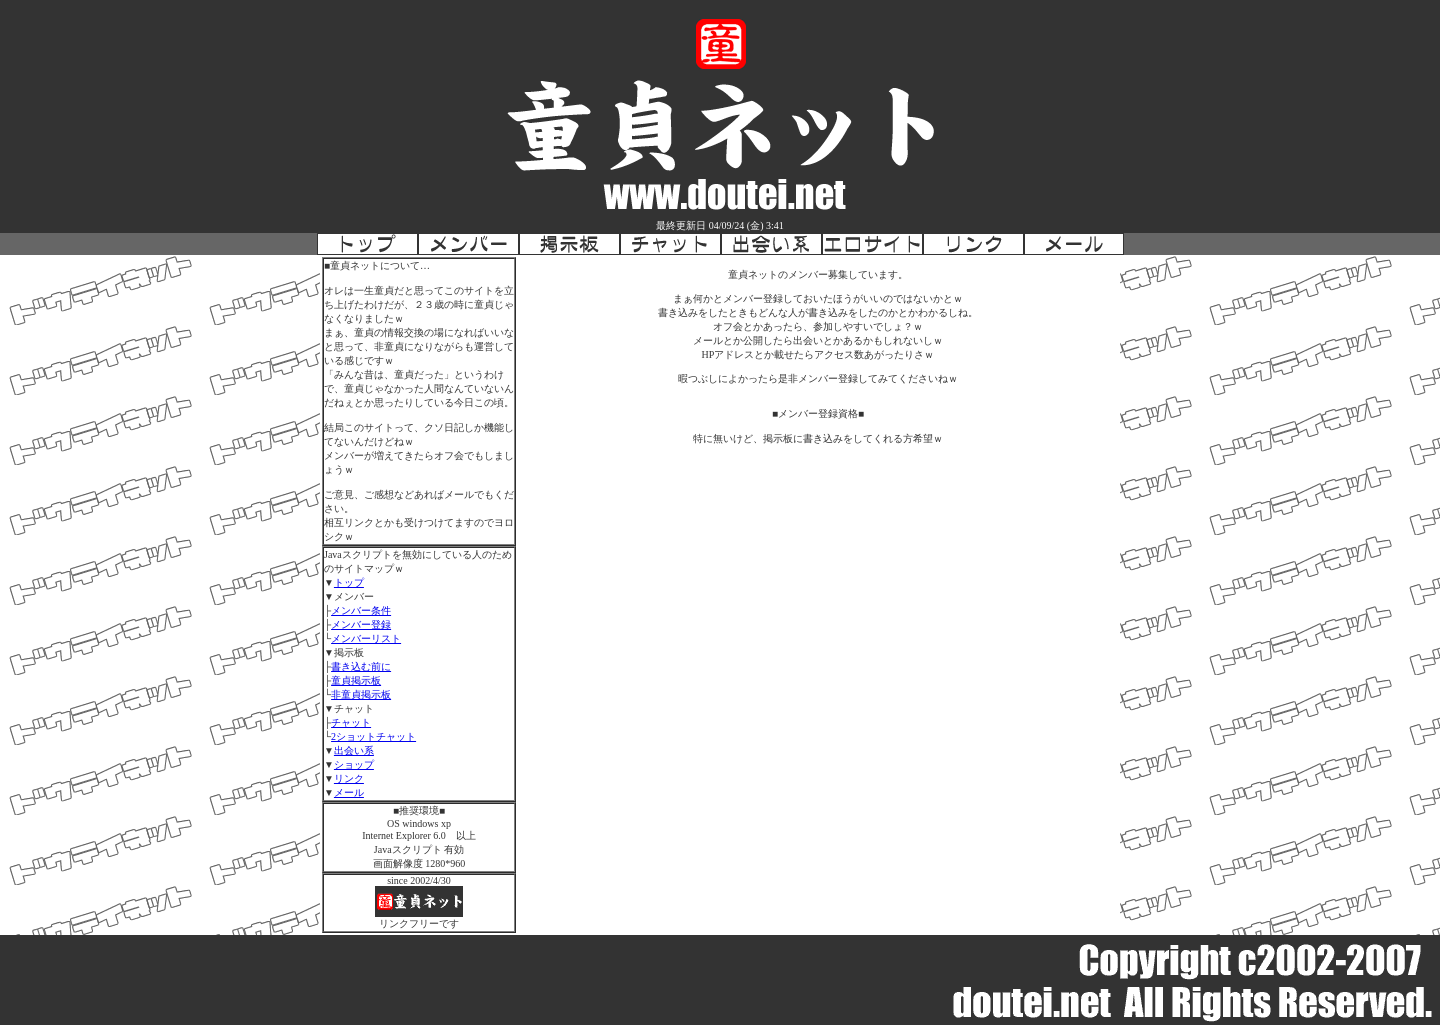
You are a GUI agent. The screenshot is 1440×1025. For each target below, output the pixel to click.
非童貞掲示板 (361, 694)
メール (349, 792)
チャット (351, 722)
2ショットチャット (373, 736)
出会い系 (354, 750)
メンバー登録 (361, 624)
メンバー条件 (361, 610)
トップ (349, 582)
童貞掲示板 (356, 680)
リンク (349, 778)
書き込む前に (361, 666)
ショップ (354, 764)
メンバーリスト (366, 638)
